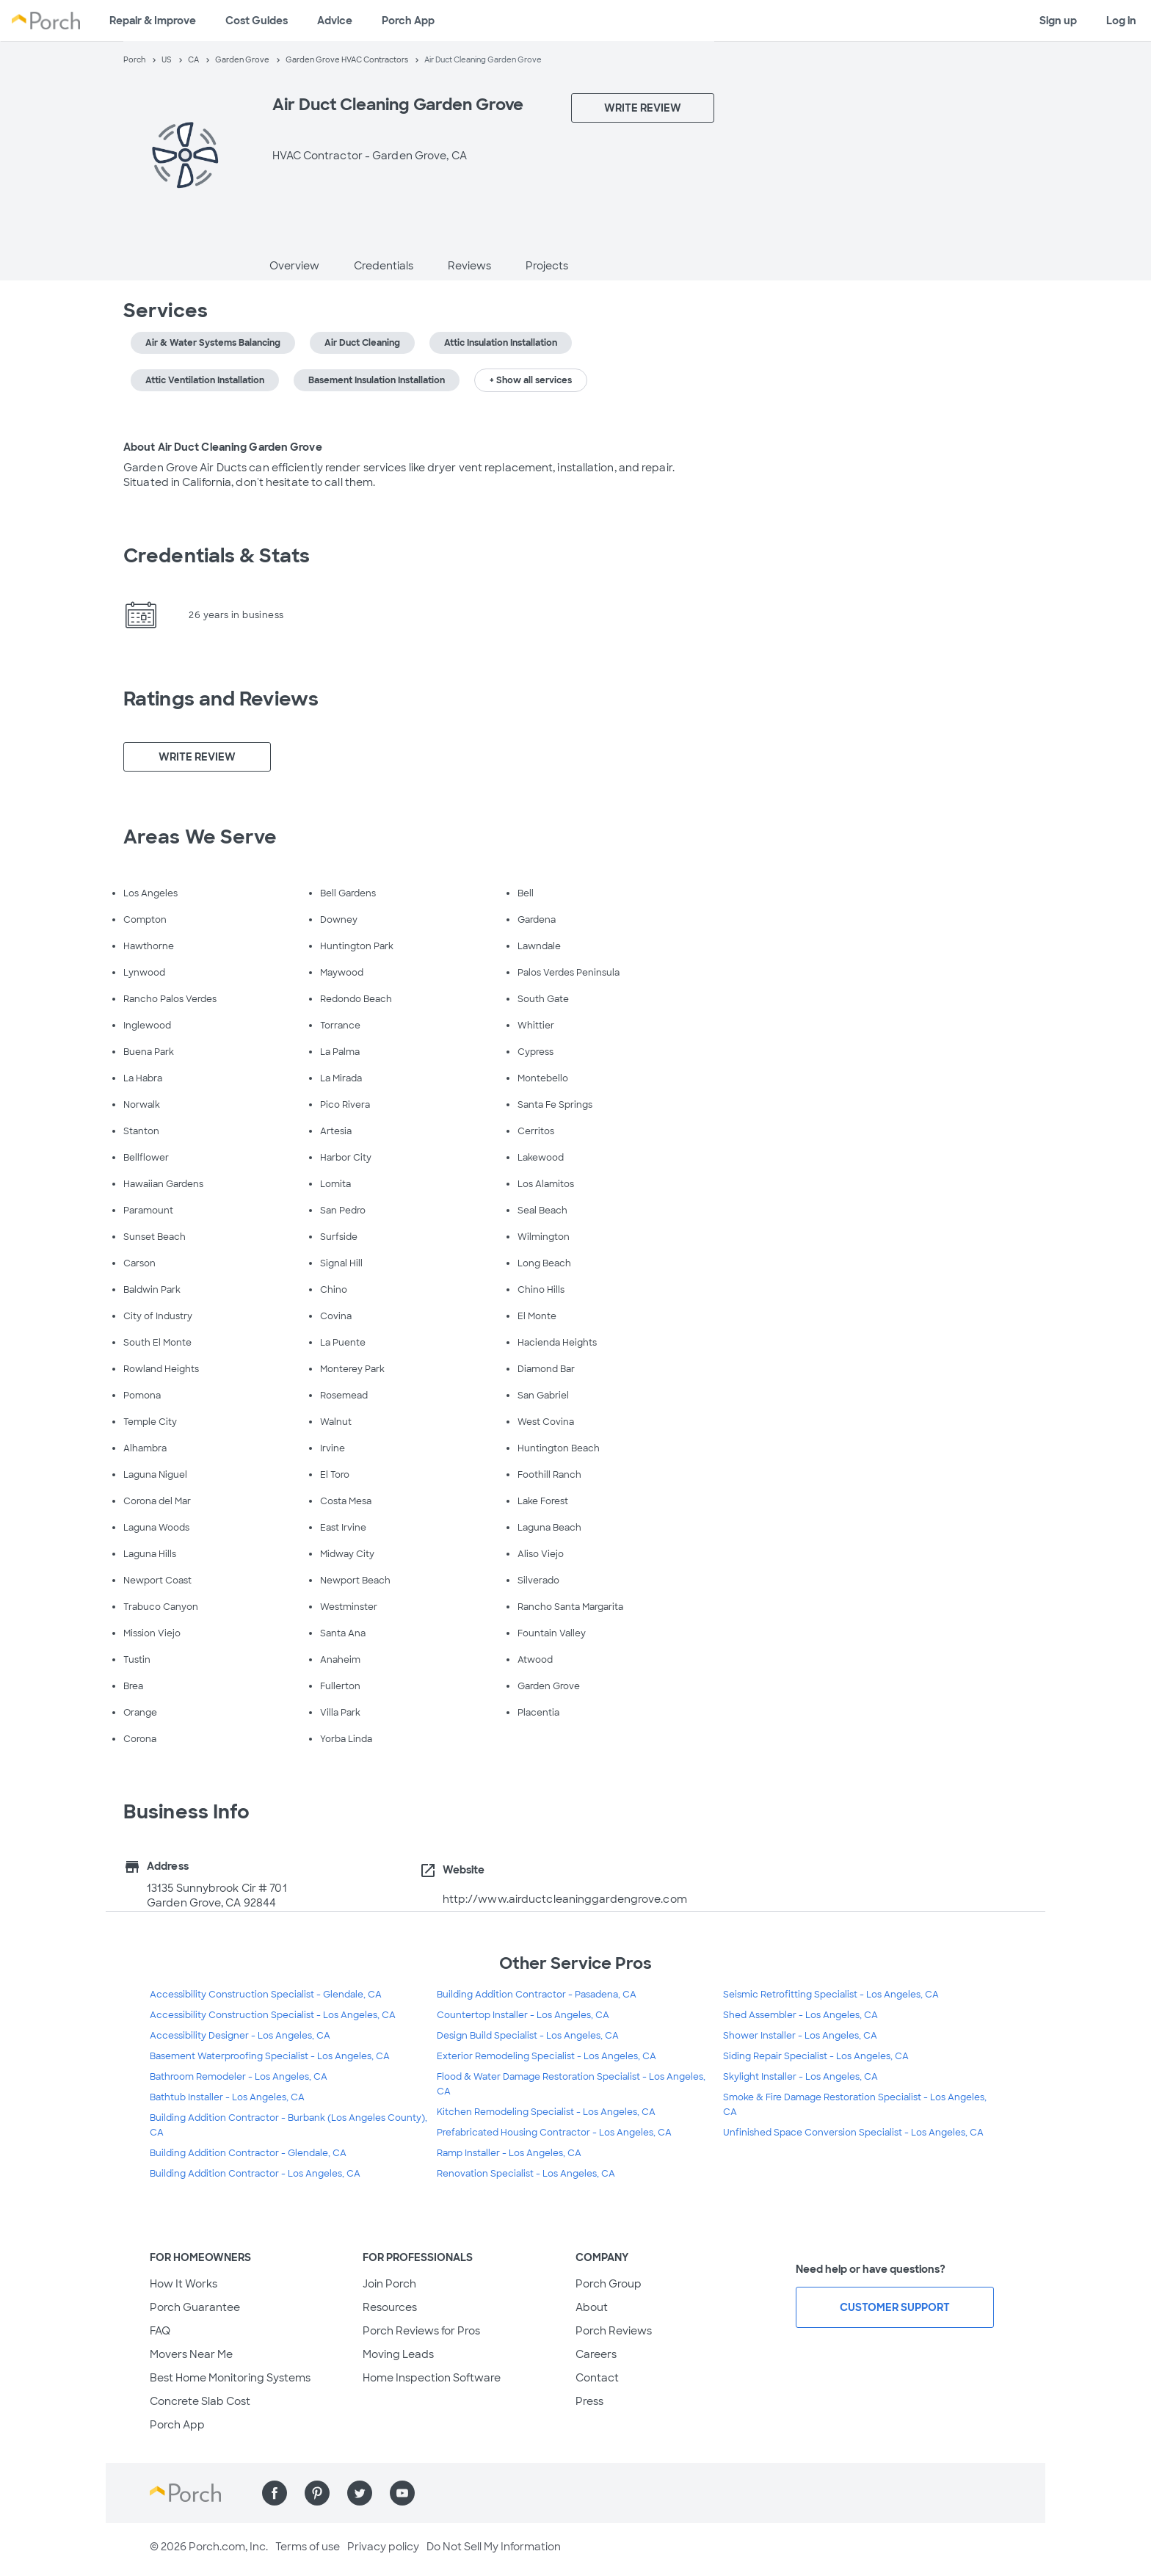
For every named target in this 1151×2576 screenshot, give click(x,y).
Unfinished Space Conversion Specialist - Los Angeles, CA (853, 2132)
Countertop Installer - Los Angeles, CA (523, 2015)
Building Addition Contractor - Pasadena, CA (536, 1994)
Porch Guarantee (195, 2307)
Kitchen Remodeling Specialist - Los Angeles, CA (546, 2112)
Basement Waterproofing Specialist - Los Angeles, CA (270, 2056)
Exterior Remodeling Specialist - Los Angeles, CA (546, 2056)
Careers (596, 2354)
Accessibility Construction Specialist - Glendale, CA (266, 1994)
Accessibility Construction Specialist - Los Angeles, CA (273, 2015)
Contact (597, 2377)
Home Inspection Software (432, 2377)
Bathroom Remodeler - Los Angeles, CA (238, 2077)
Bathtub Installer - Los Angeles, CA (227, 2097)
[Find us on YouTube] (402, 2493)
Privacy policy (383, 2546)
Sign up (1058, 20)
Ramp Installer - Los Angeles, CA (509, 2153)
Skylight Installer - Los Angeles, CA (800, 2077)
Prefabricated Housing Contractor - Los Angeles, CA (554, 2132)
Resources (390, 2307)
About (592, 2307)
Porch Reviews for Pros (421, 2330)
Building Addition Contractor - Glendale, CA (248, 2153)
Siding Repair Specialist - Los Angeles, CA (816, 2056)
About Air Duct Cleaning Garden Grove (222, 447)
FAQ (160, 2330)
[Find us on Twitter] (359, 2493)
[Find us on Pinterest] (317, 2493)
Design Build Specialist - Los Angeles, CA (528, 2036)
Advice (334, 20)
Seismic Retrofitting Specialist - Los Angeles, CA (831, 1994)
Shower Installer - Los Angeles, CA (800, 2036)
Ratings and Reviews (221, 698)
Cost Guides (256, 20)
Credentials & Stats (216, 555)
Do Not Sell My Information (493, 2546)
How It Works (183, 2283)
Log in (1121, 20)
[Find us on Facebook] (274, 2493)
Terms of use (307, 2546)
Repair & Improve (152, 20)
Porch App (408, 20)
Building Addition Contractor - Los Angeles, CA (255, 2174)
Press (589, 2401)
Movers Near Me (191, 2354)
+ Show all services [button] (531, 380)
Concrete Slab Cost (200, 2401)
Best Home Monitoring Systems (230, 2377)
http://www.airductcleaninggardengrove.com (565, 1899)
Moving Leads (398, 2354)
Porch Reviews (614, 2330)
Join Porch (389, 2283)
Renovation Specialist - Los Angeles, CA (526, 2174)
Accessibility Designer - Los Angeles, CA (240, 2036)
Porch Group (609, 2283)
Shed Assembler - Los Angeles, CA (800, 2015)
